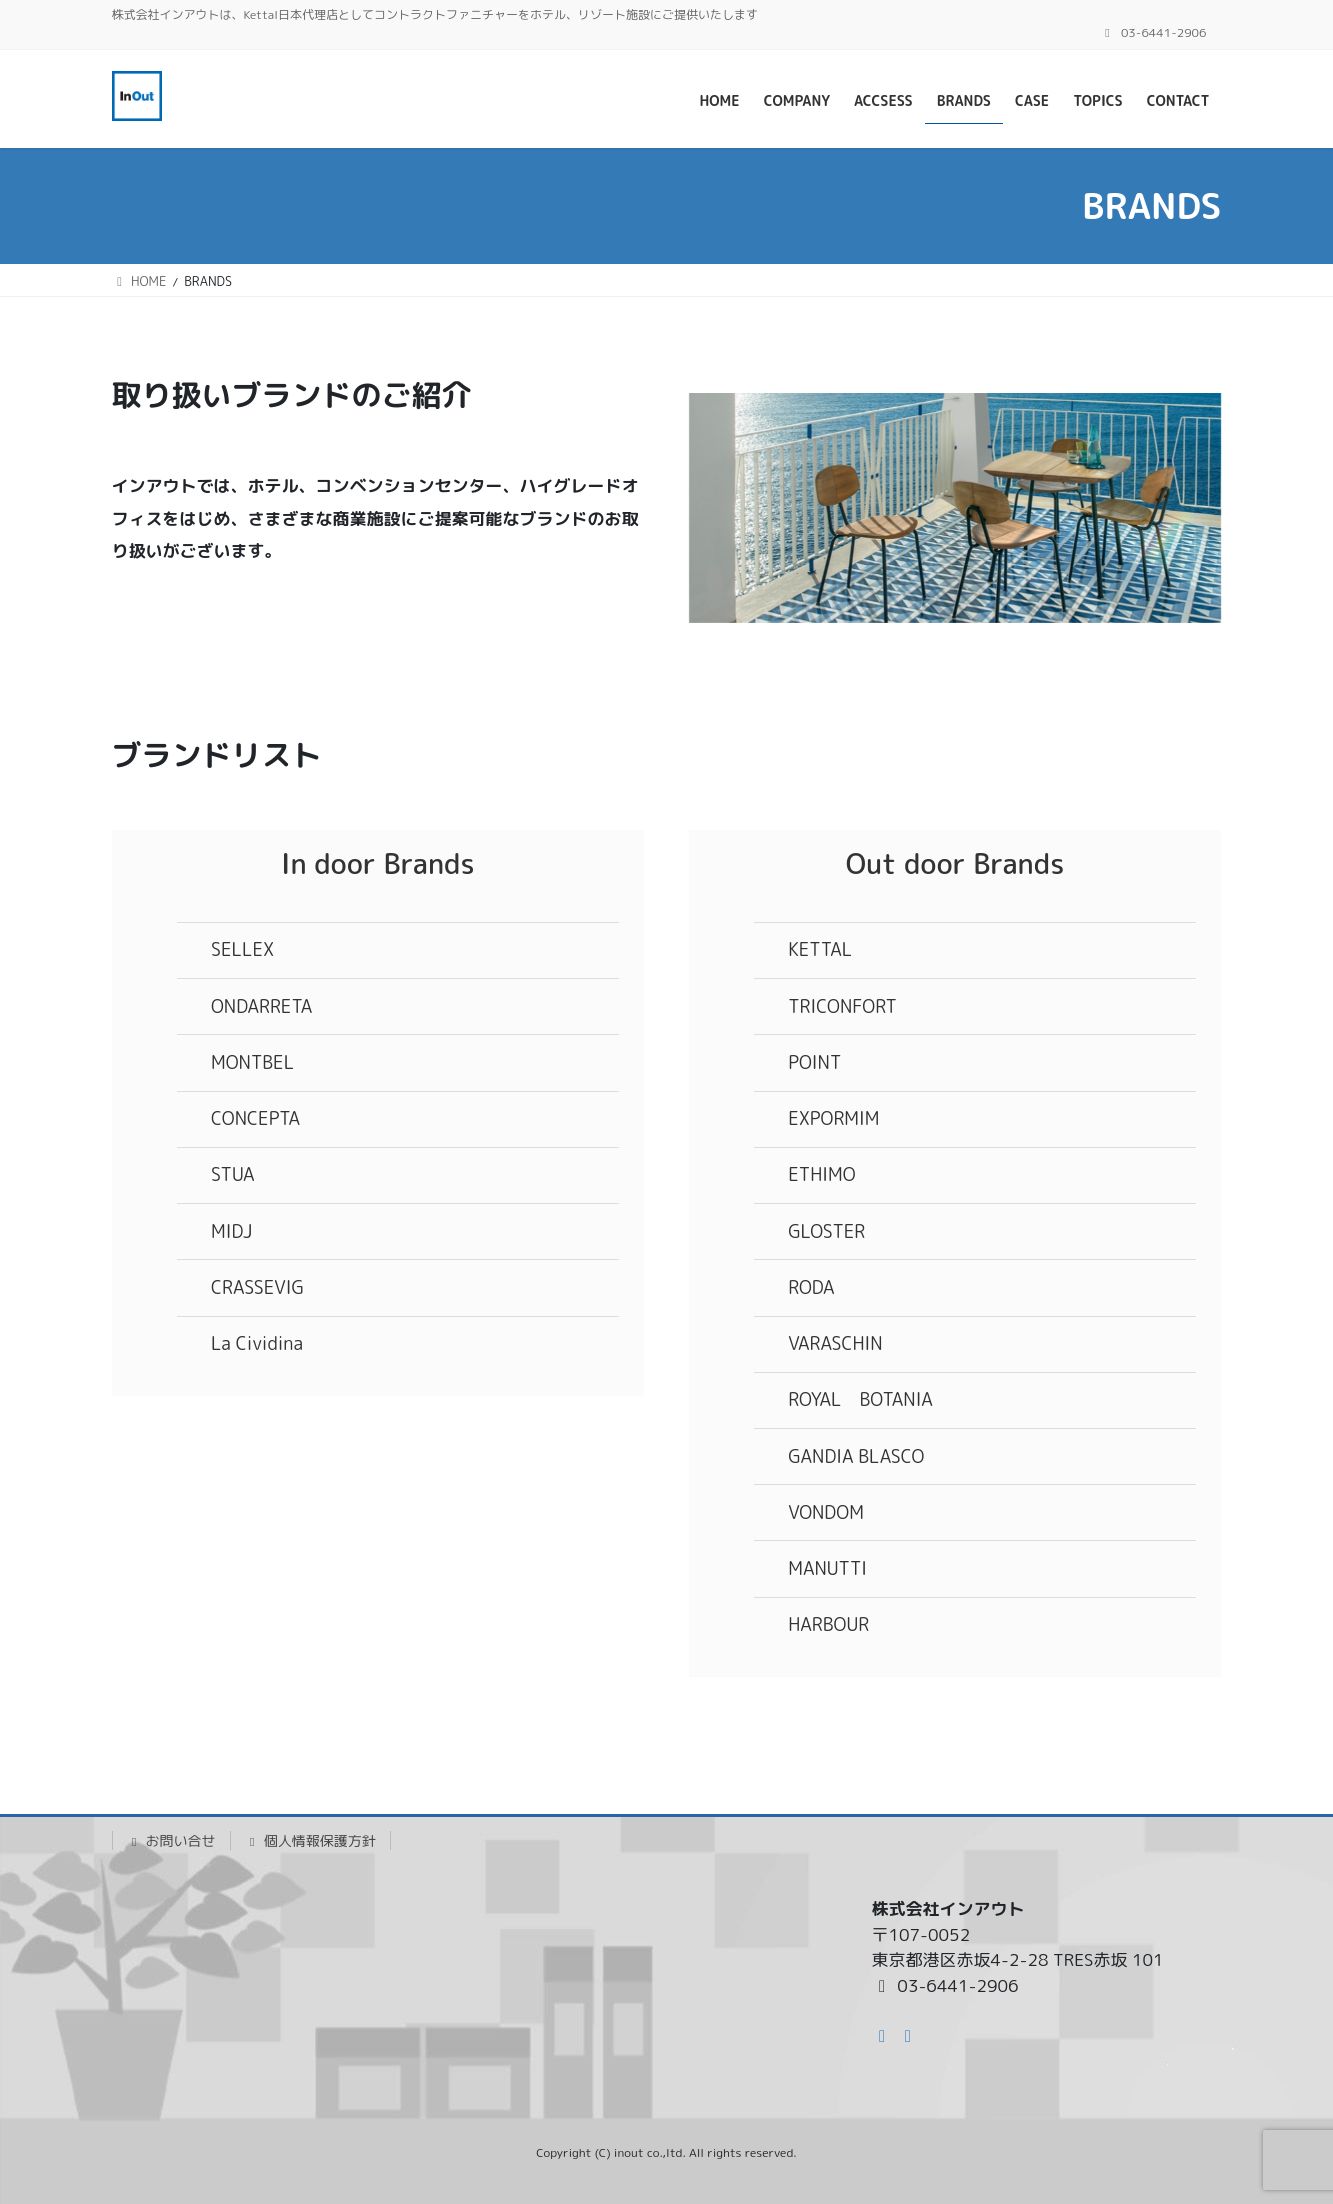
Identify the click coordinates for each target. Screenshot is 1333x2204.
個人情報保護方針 (310, 1840)
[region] (955, 507)
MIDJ (231, 1231)
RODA (811, 1287)
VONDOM (826, 1512)
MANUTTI (827, 1568)
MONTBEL (252, 1062)
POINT (814, 1062)
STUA (233, 1174)
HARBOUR (828, 1624)
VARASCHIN (835, 1343)
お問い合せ (171, 1840)
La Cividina (257, 1343)
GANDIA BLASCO (856, 1456)
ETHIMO (821, 1174)
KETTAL (820, 949)
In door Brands (378, 863)
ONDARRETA (261, 1006)
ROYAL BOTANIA (860, 1399)
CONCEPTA (255, 1118)
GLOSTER (826, 1231)
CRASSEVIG (257, 1287)
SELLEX (242, 949)
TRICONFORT (842, 1006)
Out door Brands (955, 863)
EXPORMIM (833, 1118)
